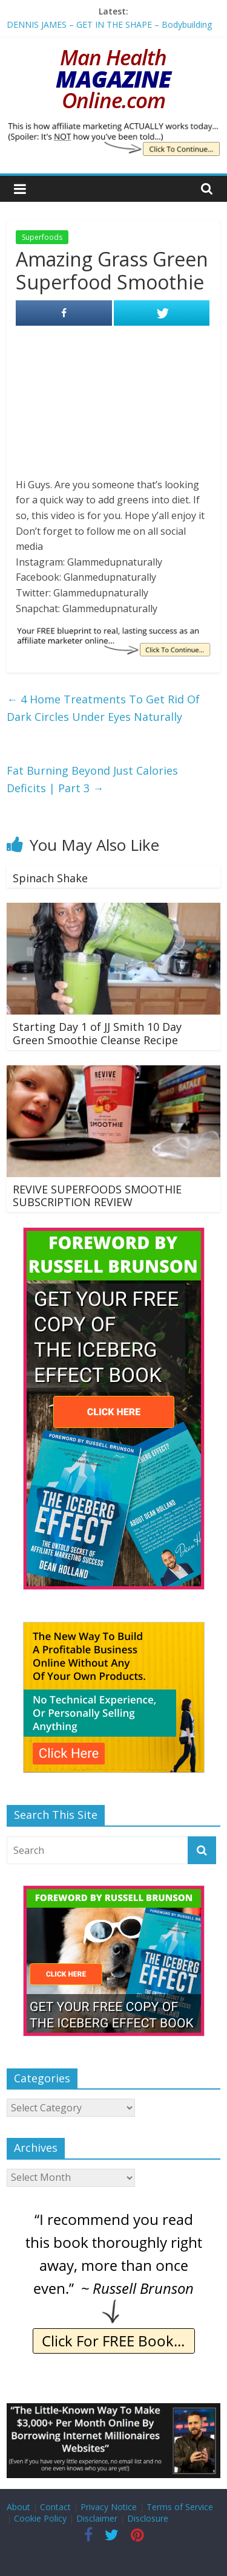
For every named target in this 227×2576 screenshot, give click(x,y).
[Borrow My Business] (113, 2410)
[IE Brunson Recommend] (114, 2214)
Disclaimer (96, 2518)
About (18, 2507)
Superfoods (42, 237)
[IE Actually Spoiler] (113, 128)
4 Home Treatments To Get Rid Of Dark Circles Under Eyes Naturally (103, 708)
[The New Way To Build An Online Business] (114, 1628)
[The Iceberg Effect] (114, 1233)
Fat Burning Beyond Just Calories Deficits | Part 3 (92, 779)
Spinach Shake (50, 878)
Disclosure (147, 2518)
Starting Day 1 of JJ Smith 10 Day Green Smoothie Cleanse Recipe (97, 1033)
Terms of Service (179, 2507)
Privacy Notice (109, 2507)
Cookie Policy (40, 2518)
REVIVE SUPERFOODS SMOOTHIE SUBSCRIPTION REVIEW (97, 1196)
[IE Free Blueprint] (113, 632)
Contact (55, 2507)
